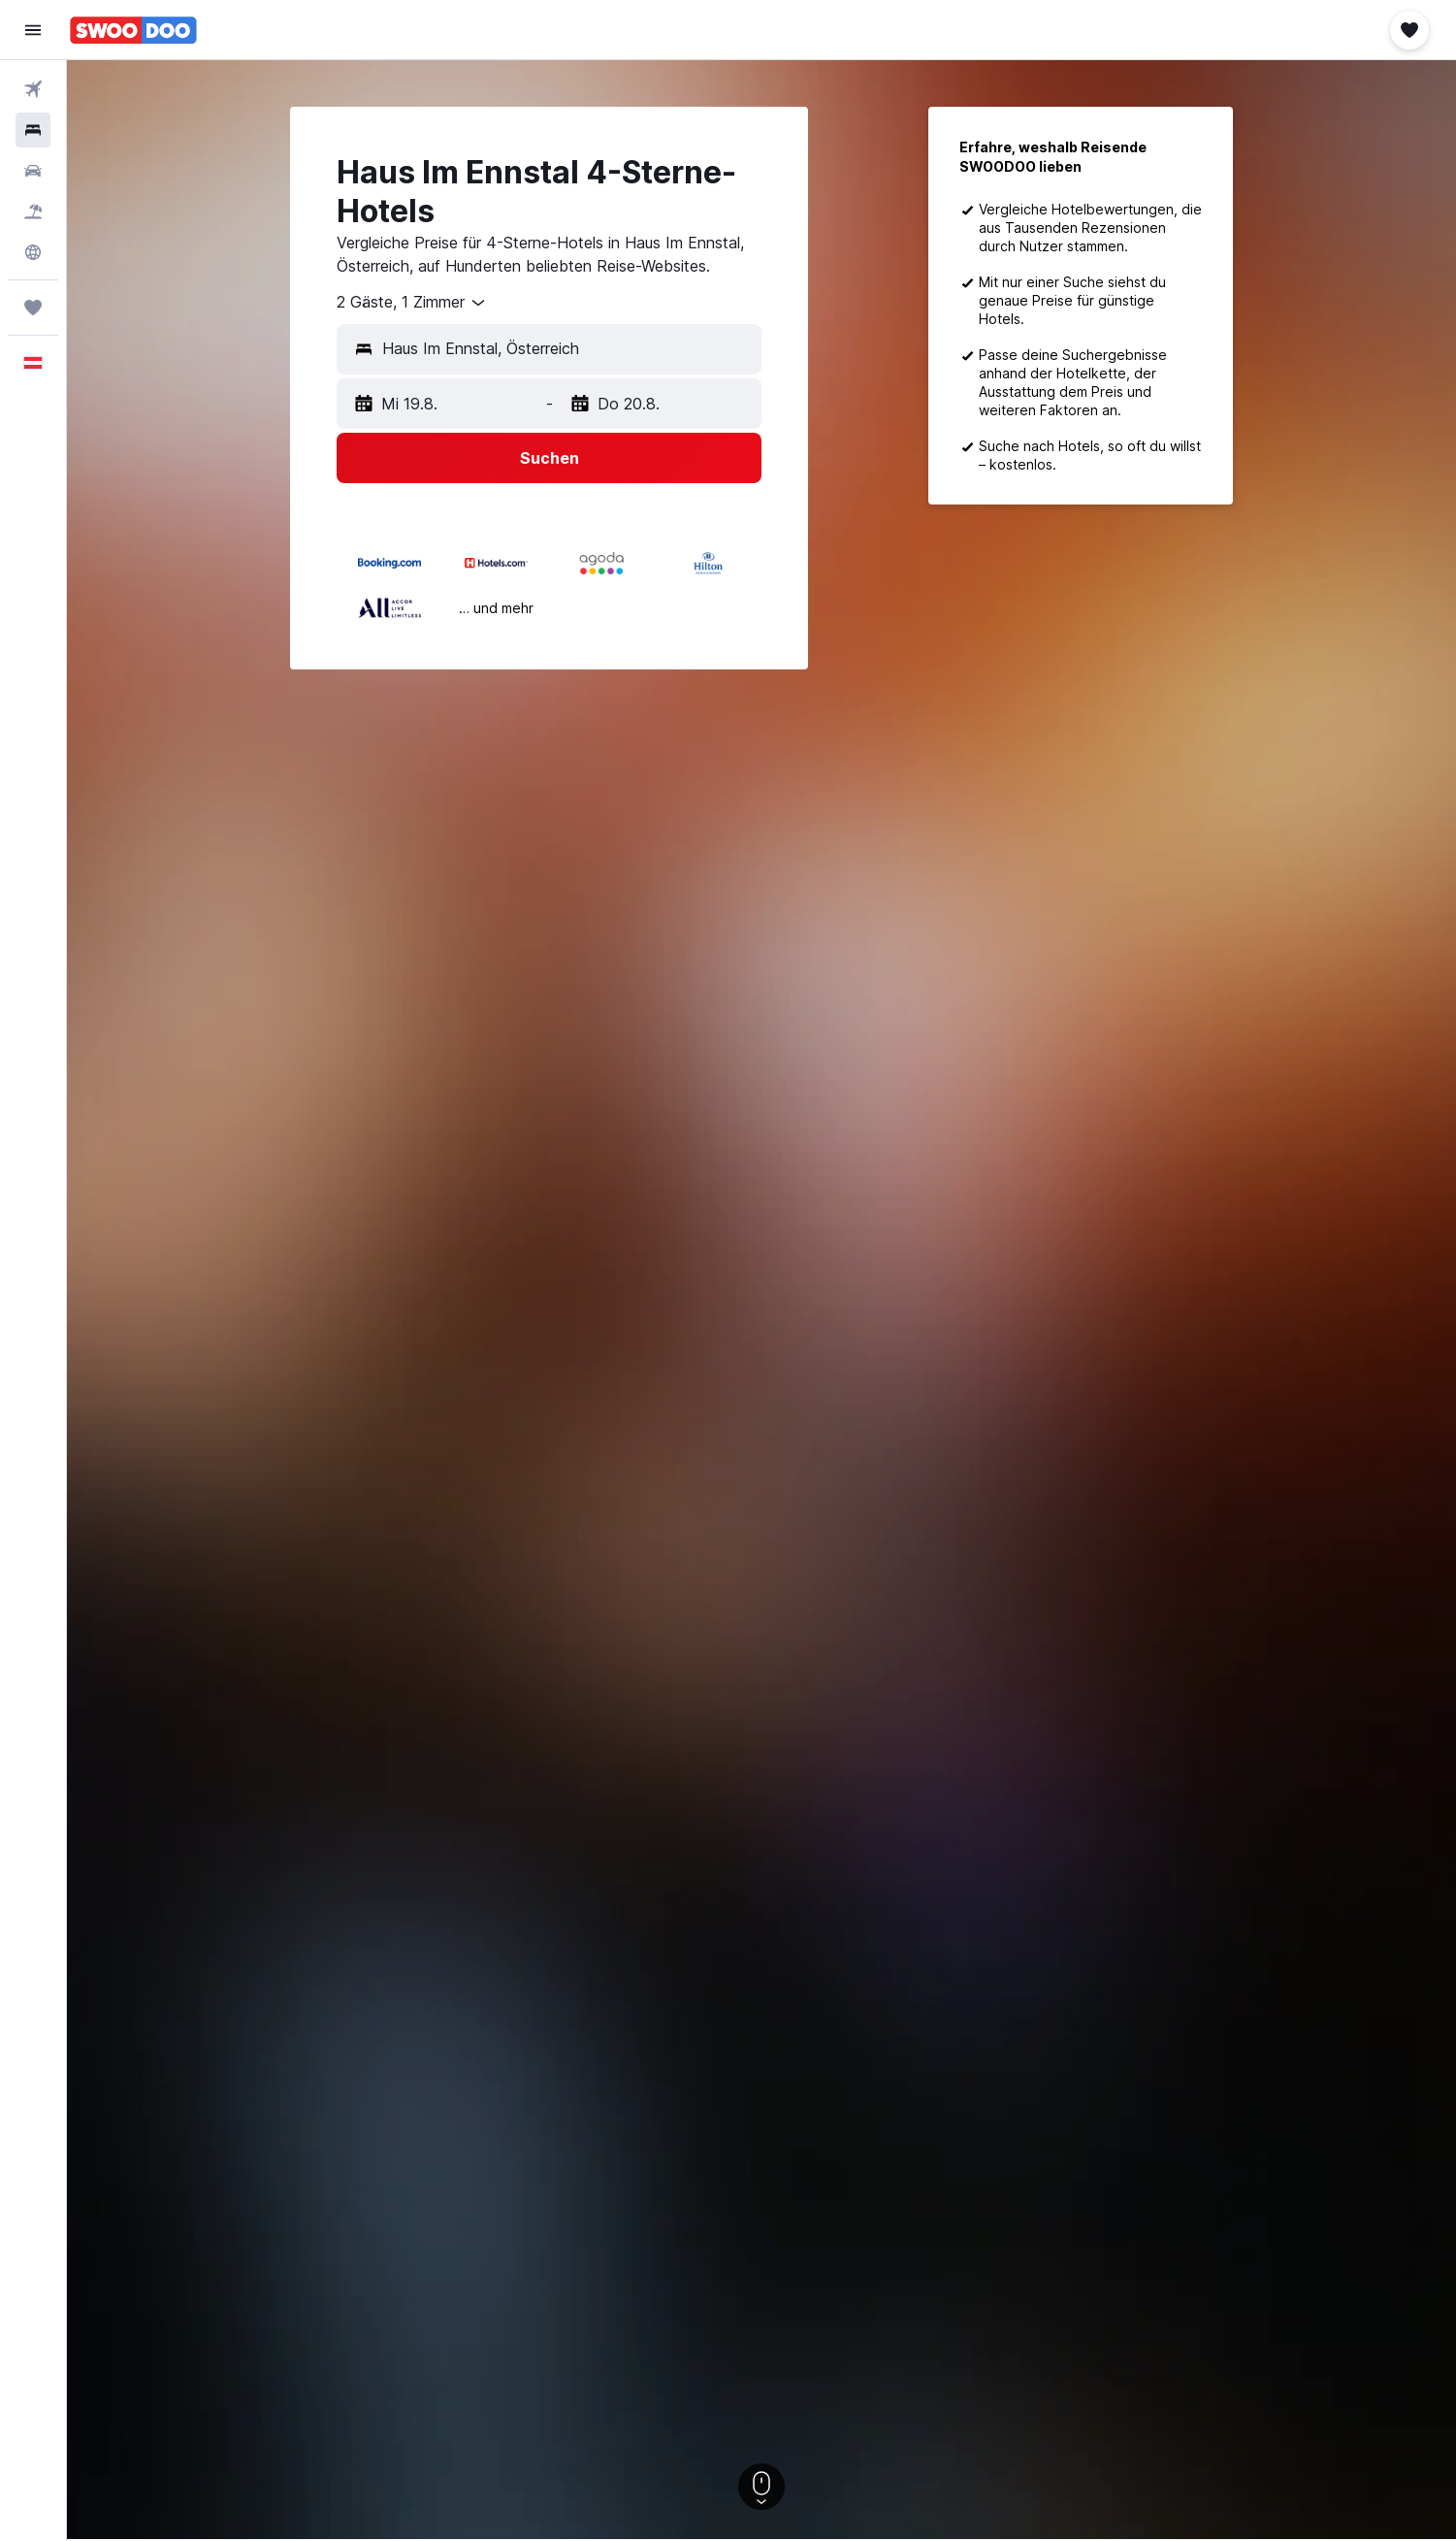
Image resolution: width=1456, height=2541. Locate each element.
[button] (33, 30)
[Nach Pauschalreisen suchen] (33, 211)
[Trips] (33, 307)
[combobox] (412, 302)
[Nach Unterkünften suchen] (33, 130)
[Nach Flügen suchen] (33, 89)
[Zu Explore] (33, 252)
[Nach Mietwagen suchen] (33, 170)
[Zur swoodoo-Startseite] (133, 30)
